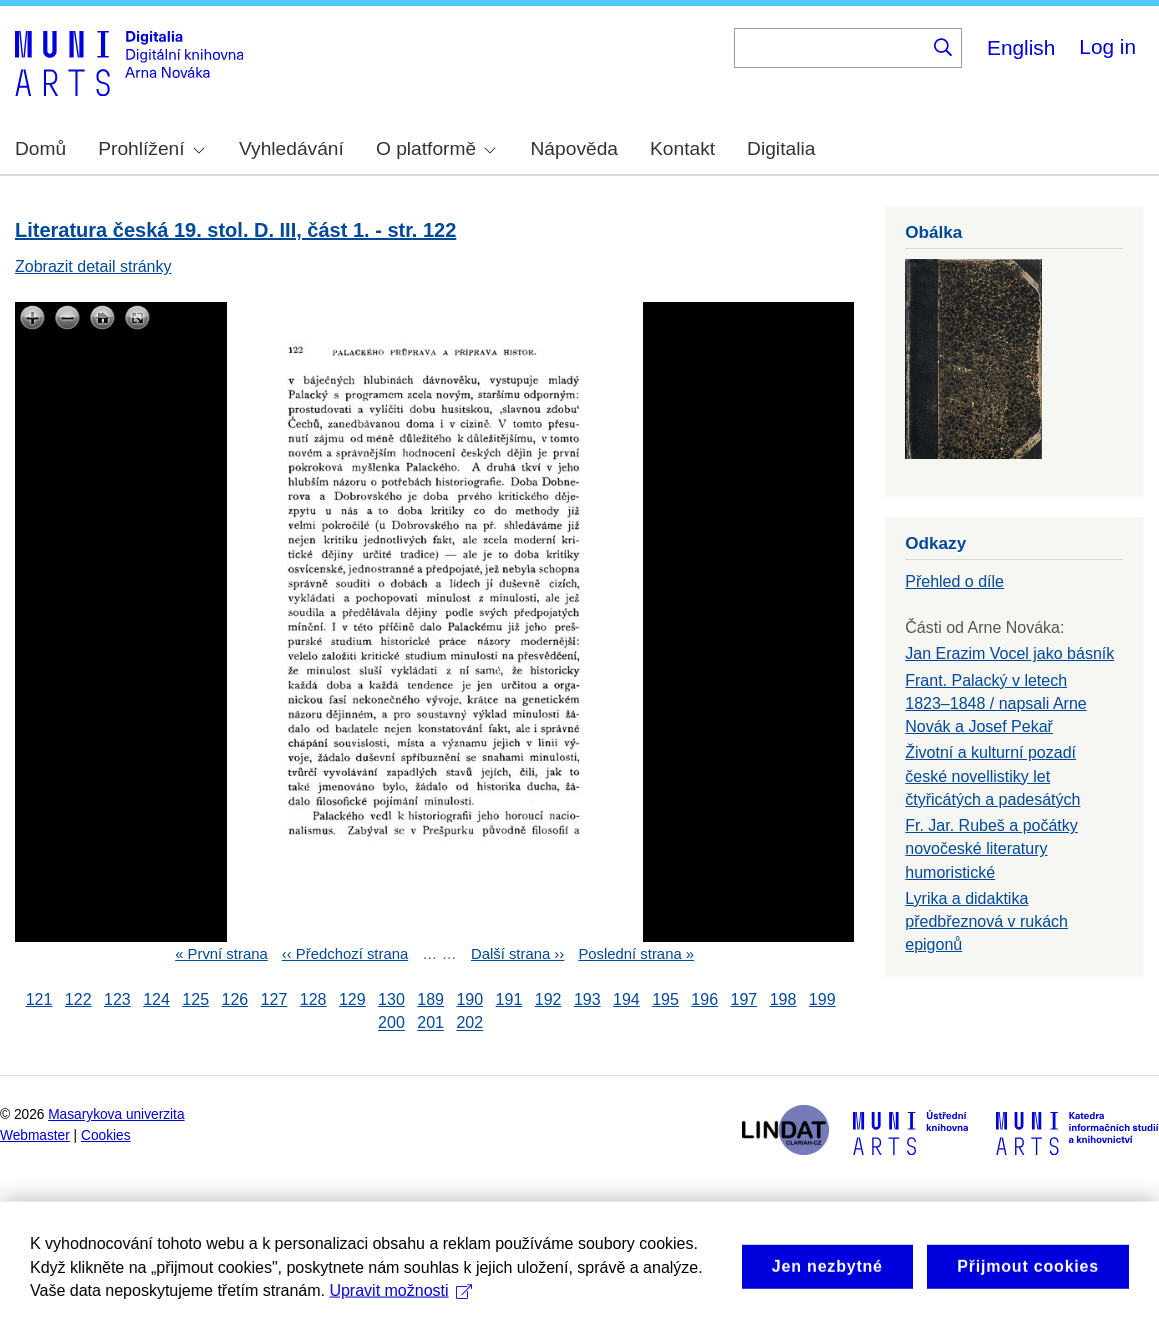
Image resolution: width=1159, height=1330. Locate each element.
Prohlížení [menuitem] (151, 148)
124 (156, 999)
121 (39, 999)
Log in (1107, 46)
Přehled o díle (954, 581)
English (1021, 47)
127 (274, 999)
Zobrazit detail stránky (93, 266)
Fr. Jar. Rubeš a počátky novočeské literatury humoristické (991, 848)
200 (391, 1023)
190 (469, 999)
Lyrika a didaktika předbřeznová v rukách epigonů (986, 921)
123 (117, 999)
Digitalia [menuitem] (781, 148)
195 (665, 999)
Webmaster (35, 1135)
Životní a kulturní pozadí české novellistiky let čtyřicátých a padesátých (992, 775)
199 (822, 999)
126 (234, 999)
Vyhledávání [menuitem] (291, 148)
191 (509, 999)
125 (195, 999)
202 (469, 1023)
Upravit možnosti (400, 1316)
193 (587, 999)
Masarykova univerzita (116, 1114)
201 (430, 1023)
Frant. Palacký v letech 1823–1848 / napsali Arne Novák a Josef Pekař (995, 703)
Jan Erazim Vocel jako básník (1009, 653)
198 (783, 999)
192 (548, 999)
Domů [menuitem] (40, 148)
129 (352, 999)
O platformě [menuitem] (436, 148)
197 (744, 999)
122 (78, 999)
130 (391, 999)
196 (704, 999)
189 (430, 999)
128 (313, 999)
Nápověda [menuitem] (574, 148)
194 (626, 999)
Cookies (106, 1135)
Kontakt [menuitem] (682, 148)
